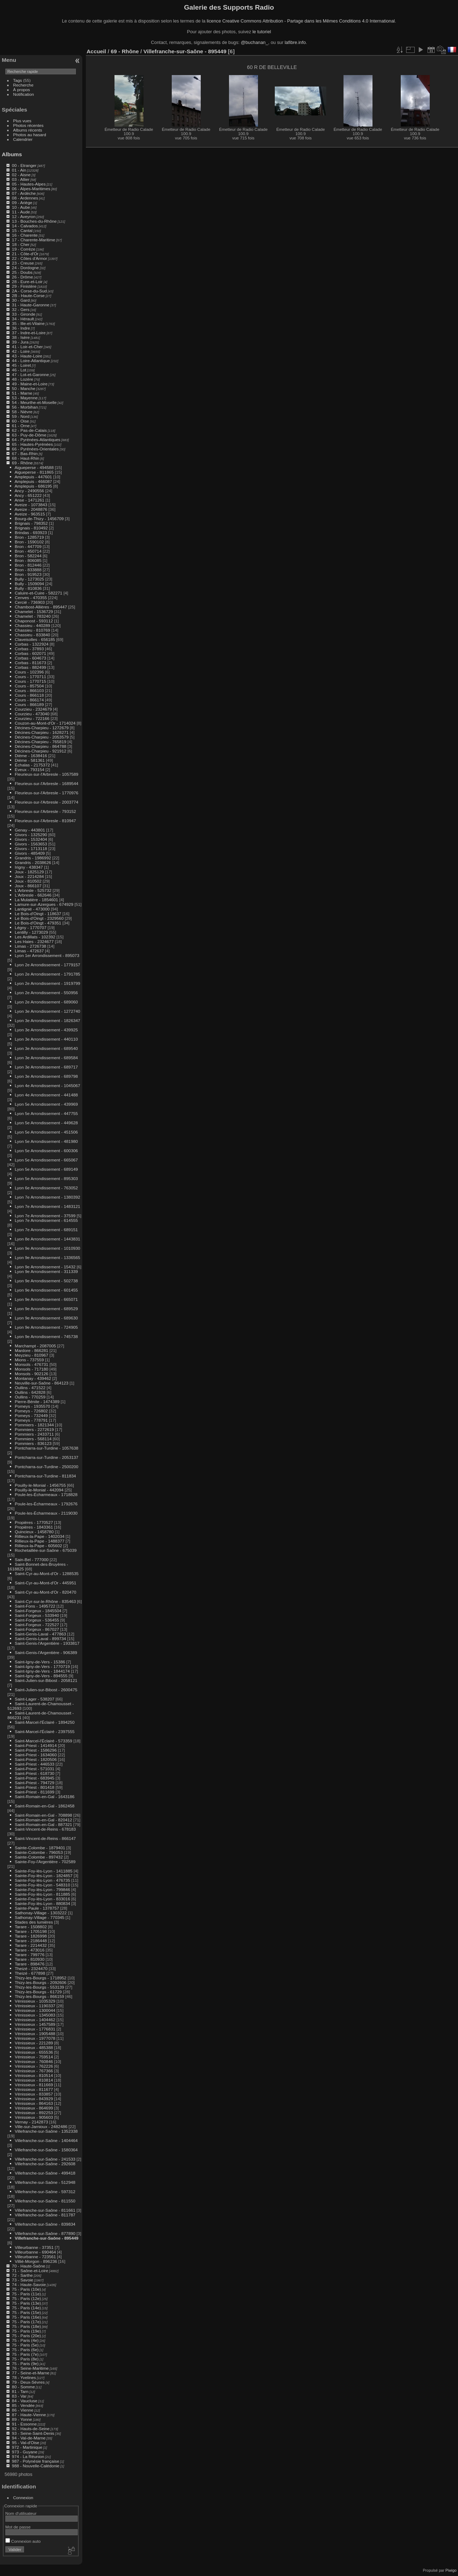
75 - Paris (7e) (25, 2354)
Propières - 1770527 (34, 1522)
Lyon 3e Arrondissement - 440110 (46, 1039)
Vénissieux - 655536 (34, 2052)
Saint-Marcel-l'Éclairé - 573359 (43, 1740)
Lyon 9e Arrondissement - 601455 (46, 1290)
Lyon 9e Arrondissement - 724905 (46, 1327)
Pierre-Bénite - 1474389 (37, 1401)
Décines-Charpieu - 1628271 (41, 732)
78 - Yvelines (24, 2377)
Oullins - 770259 (30, 1397)
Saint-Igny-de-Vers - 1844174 (42, 1671)
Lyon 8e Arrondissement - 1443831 (47, 1239)
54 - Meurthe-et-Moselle (34, 402)
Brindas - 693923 (31, 532)
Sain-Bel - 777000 (31, 1559)
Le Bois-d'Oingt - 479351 (38, 923)
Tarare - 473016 (29, 1950)
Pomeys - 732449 (31, 1415)
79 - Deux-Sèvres (28, 2382)
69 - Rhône (22, 462)
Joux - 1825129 (29, 871)
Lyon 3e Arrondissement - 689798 (46, 1076)
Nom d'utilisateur (20, 2513)
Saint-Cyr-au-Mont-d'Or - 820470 (45, 1592)
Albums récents (27, 130)
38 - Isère (21, 337)
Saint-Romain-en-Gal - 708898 (43, 1815)
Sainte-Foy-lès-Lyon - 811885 (42, 1894)
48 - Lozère (22, 379)
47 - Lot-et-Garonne (30, 374)
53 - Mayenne (25, 397)
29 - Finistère (24, 286)
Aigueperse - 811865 (34, 472)
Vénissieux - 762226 (34, 2066)
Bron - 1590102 (29, 541)
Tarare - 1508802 (31, 1926)
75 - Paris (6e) (25, 2349)
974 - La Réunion (28, 2456)
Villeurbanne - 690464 (35, 2252)
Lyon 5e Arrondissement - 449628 (46, 1122)
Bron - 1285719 (29, 537)
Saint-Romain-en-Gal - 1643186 (44, 1796)
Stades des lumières (34, 1922)
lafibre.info (295, 42)
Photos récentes (28, 125)
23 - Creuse (23, 263)
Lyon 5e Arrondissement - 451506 (46, 1132)
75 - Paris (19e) (26, 2331)
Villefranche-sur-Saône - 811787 (45, 2214)
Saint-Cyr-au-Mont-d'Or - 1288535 (46, 1573)
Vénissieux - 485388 (34, 2047)
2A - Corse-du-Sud (29, 290)
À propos (21, 89)
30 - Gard (21, 300)
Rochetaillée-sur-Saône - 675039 (46, 1550)
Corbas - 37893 (29, 648)
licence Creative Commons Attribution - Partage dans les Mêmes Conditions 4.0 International (301, 21)
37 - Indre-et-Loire (28, 332)
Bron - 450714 (28, 551)
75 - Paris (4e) (25, 2340)
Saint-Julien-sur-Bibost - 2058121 (46, 1680)
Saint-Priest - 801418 (34, 1787)
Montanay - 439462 (33, 1378)
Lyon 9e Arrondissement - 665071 (46, 1299)
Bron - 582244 (28, 555)
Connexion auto (23, 2541)
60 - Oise (20, 421)
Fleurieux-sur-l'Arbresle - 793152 (45, 811)
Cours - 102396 (29, 672)
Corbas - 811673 (30, 662)
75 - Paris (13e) (26, 2303)
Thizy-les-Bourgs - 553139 (39, 1987)
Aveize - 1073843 (31, 504)
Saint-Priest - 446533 (34, 1764)
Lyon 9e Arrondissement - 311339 (46, 1271)
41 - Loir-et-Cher (27, 346)
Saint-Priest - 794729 (34, 1782)
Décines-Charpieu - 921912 (40, 751)
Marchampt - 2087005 (35, 1345)
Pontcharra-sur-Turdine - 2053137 (46, 1457)
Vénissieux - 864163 (34, 2103)
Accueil (96, 51)
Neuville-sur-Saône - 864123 (41, 1383)
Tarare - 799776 (29, 1954)
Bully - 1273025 (29, 579)
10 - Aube (21, 207)
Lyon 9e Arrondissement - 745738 (46, 1336)
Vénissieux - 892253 (34, 2112)
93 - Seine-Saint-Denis (33, 2433)
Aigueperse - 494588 (34, 467)
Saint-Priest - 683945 (34, 1778)
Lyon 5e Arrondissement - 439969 (46, 1104)
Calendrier (23, 139)
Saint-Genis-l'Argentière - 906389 (46, 1652)
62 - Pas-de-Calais (29, 430)
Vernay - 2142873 (31, 2121)
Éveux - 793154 (29, 769)
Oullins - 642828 (30, 1392)
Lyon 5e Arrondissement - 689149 (46, 1169)
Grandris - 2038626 (33, 862)
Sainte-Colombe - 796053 (39, 1852)
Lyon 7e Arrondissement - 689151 (46, 1229)
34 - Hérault (23, 318)
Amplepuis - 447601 (33, 476)
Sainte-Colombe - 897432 (39, 1857)
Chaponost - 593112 (34, 620)
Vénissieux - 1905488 (35, 2033)
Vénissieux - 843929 (34, 2098)
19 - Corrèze (23, 249)
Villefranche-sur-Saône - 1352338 (46, 2131)
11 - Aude (21, 211)
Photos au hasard (29, 134)
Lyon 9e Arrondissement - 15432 (45, 1266)
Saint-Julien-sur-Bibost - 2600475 (46, 1689)
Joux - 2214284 (29, 876)
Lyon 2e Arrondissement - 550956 (46, 992)
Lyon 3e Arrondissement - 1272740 (47, 1011)
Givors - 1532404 (31, 839)
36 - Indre (21, 328)
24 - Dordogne (25, 267)
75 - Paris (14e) (26, 2307)
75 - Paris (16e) (26, 2317)
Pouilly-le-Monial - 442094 (39, 1489)
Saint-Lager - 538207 (34, 1699)
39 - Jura (20, 342)
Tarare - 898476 (29, 1963)
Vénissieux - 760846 (34, 2061)
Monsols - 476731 (31, 1364)
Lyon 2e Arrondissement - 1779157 (47, 964)
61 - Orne (21, 425)
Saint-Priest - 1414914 (36, 1745)
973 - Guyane (24, 2451)
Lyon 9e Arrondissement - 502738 (46, 1280)
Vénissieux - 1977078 (35, 2038)
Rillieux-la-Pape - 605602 (38, 1545)
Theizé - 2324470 (31, 1968)
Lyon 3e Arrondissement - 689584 (46, 1057)
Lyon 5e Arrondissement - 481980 (46, 1141)
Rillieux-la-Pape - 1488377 (39, 1541)
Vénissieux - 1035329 (35, 2001)
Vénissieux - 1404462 (35, 2019)
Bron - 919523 (28, 574)
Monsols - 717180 (31, 1369)
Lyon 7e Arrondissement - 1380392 (47, 1197)
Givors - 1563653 (31, 844)
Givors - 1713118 (31, 848)
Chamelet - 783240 (32, 616)
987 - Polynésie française (35, 2461)
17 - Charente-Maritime (33, 239)
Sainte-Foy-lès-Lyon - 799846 (42, 1889)
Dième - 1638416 (31, 755)
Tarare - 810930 (29, 1959)
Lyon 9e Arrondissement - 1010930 (47, 1248)
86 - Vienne (22, 2410)
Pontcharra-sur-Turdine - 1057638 (46, 1448)
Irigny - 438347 (29, 867)
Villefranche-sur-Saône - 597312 (45, 2191)
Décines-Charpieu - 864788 (40, 746)
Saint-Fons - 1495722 (35, 1606)
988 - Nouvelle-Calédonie (35, 2465)
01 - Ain (19, 170)
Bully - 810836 (28, 588)
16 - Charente (25, 235)
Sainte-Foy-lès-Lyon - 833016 (42, 1898)
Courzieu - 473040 (32, 713)
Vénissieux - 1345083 (35, 2015)
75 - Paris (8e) (25, 2359)
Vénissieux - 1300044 (35, 2010)
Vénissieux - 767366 (34, 2070)
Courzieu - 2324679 (33, 709)
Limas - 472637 (29, 950)
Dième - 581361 (30, 760)
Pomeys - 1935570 (32, 1406)
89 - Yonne (22, 2419)
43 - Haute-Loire (27, 356)
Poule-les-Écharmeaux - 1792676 (46, 1503)
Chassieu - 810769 (32, 630)
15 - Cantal (22, 230)
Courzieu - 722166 (32, 718)
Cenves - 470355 (31, 597)
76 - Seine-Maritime (30, 2368)
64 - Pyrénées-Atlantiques (36, 439)
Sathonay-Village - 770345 (39, 1917)
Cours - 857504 (29, 686)
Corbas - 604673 (30, 658)
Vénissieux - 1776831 (35, 2029)
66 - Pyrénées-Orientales (35, 448)
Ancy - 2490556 (29, 490)
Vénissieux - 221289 (34, 2042)
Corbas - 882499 (30, 667)
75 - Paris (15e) (26, 2312)
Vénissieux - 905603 (34, 2117)
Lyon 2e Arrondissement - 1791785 (47, 974)
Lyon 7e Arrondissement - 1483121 (47, 1206)
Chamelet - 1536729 (34, 611)
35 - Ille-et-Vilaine (28, 323)
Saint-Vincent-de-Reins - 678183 (45, 1829)
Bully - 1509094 (29, 583)
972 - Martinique (27, 2447)
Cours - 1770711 (30, 676)
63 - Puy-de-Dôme (29, 435)
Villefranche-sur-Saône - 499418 (45, 2173)
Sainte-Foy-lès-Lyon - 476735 (42, 1880)
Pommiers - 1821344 (34, 1424)
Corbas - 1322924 (31, 644)
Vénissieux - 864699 (34, 2108)
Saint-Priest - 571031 (34, 1768)
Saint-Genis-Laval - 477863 (40, 1634)
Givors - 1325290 (31, 834)
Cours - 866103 (29, 690)
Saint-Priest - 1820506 (36, 1759)
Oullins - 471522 (30, 1387)
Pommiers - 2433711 (34, 1434)
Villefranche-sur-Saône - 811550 (45, 2201)
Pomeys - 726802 (31, 1410)
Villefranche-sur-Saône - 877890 (45, 2233)
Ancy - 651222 (28, 495)
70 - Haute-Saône (28, 2266)
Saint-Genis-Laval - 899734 (40, 1638)
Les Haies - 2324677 (34, 941)
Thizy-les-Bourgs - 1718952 (41, 1977)
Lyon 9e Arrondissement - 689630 (46, 1318)
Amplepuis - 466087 (33, 481)
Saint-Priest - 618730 (34, 1773)
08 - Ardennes (25, 198)
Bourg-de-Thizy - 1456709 (39, 518)
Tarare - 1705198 (31, 1931)
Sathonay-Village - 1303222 (41, 1912)
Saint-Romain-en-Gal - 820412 (43, 1819)
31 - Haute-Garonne (30, 304)
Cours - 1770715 (30, 681)
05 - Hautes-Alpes (28, 184)
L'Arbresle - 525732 (33, 890)
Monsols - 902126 (31, 1373)
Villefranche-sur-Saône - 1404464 (46, 2140)
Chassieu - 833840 (32, 634)
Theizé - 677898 (30, 1973)
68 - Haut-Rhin (25, 458)
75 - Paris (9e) (25, 2363)
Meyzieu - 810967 (31, 1355)
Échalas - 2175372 (32, 765)
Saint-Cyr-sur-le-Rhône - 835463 (45, 1601)
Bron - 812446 (28, 565)
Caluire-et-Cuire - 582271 (38, 593)
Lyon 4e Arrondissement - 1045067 (47, 1085)
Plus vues (22, 120)
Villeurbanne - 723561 (35, 2256)
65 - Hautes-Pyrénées (32, 444)
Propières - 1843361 (34, 1527)
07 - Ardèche (24, 193)
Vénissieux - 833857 (34, 2094)
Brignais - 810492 (31, 527)
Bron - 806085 (28, 560)
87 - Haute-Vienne (29, 2414)
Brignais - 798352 (31, 523)
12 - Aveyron (23, 216)
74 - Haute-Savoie (29, 2284)
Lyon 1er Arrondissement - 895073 (47, 955)
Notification (23, 94)
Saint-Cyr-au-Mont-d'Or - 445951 (45, 1582)
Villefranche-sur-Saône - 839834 (45, 2224)
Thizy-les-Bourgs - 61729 (38, 1991)
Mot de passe (18, 2527)
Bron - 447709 (28, 546)
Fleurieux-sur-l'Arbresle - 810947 (45, 820)
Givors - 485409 (30, 853)
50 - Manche (23, 388)
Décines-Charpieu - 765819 (40, 741)
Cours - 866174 (29, 699)
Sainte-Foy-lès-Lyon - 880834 (42, 1903)
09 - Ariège (22, 202)
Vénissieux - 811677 (34, 2089)
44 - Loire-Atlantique (31, 360)
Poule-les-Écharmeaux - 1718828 (46, 1494)
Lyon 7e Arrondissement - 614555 (46, 1220)
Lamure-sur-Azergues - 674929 (44, 904)
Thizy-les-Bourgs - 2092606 (41, 1982)
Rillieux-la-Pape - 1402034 (39, 1536)
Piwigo (451, 2570)
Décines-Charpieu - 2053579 (41, 737)
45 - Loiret (21, 365)
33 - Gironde (23, 314)
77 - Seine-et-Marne (30, 2372)
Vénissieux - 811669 (34, 2084)
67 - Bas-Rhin (25, 453)
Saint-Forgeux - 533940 (37, 1615)
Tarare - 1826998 (31, 1936)
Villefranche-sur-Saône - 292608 (45, 2163)
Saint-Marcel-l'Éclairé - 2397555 (44, 1731)
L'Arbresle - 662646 (33, 895)
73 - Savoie (22, 2280)
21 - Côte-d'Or (25, 253)
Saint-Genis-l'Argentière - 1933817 (47, 1643)
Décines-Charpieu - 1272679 (41, 727)
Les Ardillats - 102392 (35, 936)
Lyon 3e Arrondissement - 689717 (46, 1067)
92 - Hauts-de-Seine (30, 2428)
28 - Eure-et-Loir (27, 281)
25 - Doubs (22, 272)
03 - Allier (20, 179)
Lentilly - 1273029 (31, 932)
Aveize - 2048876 (31, 509)
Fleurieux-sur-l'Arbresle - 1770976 (46, 792)
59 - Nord (20, 416)
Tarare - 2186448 (31, 1940)
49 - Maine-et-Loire (29, 383)
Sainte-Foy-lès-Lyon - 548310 (42, 1884)
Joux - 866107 (28, 885)
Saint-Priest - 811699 (34, 1792)
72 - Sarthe (22, 2275)
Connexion (23, 2497)
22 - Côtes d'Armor (29, 258)
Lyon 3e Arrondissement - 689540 (46, 1048)
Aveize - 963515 (30, 514)
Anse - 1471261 (29, 500)
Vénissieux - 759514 (34, 2056)
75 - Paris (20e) (26, 2335)
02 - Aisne (21, 174)
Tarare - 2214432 (31, 1945)
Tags (17, 80)
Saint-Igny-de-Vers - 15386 (40, 1661)
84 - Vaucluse (24, 2400)
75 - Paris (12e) (26, 2298)
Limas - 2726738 (30, 946)
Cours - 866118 (29, 695)
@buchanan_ (254, 42)
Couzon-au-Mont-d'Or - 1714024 (45, 723)
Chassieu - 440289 (32, 625)
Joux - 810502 (28, 881)
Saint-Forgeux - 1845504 (38, 1610)
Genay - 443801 (30, 830)
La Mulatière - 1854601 (36, 899)
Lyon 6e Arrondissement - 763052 (46, 1187)
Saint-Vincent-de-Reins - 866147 (45, 1838)
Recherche (23, 85)
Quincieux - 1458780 (34, 1531)
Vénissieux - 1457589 (35, 2024)
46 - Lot (19, 369)
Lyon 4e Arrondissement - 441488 (46, 1094)
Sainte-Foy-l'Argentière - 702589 (45, 1861)
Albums (12, 154)
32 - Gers (20, 309)
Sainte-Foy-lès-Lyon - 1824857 (43, 1875)
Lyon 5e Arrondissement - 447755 (46, 1113)
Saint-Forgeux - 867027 (37, 1629)
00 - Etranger (24, 165)
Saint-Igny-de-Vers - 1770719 (42, 1666)
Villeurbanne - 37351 (34, 2247)
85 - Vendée (23, 2405)
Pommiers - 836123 (33, 1443)
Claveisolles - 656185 (35, 639)
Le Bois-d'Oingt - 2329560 (39, 918)
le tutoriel (261, 31)
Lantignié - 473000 (32, 909)
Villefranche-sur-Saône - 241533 (45, 2159)
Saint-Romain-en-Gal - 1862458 (44, 1805)
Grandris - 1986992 (33, 857)
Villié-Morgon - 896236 (36, 2261)
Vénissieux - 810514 (34, 2075)
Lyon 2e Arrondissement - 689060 (46, 1002)
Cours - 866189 (29, 704)
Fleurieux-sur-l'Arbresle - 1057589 (46, 774)
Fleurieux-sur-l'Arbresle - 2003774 (46, 802)
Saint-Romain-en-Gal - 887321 (43, 1824)
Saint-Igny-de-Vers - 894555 (41, 1675)
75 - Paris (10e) (26, 2289)
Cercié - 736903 (30, 602)
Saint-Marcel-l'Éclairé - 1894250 (44, 1722)
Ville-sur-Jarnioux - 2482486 (41, 2126)
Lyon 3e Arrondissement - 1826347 (47, 1020)
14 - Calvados (25, 225)
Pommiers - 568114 (33, 1438)
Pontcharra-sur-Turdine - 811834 (45, 1476)
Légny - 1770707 (30, 927)
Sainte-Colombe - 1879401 (40, 1847)
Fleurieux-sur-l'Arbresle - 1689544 (46, 783)
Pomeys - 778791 (31, 1420)
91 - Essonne (24, 2424)
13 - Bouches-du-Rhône (34, 221)
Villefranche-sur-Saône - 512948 (45, 2182)
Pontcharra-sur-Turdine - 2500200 (46, 1466)
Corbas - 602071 (30, 653)
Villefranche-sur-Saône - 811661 (45, 2210)
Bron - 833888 (28, 569)
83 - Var (19, 2396)
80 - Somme (23, 2386)
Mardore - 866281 (31, 1350)
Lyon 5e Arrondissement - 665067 (46, 1160)
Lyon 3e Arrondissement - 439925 (46, 1029)
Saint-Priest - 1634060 (36, 1754)
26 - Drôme (22, 277)
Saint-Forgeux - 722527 (37, 1624)
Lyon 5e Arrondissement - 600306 (46, 1150)
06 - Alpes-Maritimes (31, 188)
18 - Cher (20, 244)
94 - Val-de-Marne (28, 2438)
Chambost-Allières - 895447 (41, 606)
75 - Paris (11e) (26, 2293)
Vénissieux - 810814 (34, 2080)
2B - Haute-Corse (28, 295)
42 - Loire (21, 351)
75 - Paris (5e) (25, 2345)
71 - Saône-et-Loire (30, 2270)
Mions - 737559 (29, 1359)
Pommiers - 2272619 (34, 1429)
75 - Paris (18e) (26, 2326)
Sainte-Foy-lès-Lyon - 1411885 (43, 1871)
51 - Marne (22, 393)
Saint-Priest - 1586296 (36, 1750)
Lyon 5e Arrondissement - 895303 (46, 1178)
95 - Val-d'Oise (25, 2442)
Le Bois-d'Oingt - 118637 (38, 913)
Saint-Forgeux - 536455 (37, 1620)
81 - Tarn (20, 2391)
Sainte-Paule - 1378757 (37, 1908)
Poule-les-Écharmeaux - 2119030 (46, 1513)
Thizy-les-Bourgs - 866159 (39, 1996)
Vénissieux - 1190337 (35, 2005)
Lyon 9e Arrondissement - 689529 (46, 1308)
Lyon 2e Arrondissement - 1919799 (47, 983)
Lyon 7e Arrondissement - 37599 (45, 1215)
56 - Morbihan (25, 407)
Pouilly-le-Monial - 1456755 (40, 1485)
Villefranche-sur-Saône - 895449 (46, 2238)
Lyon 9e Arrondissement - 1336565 (47, 1257)
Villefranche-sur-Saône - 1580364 (46, 2149)
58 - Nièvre (22, 411)
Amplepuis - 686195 (33, 486)
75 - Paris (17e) (26, 2321)
